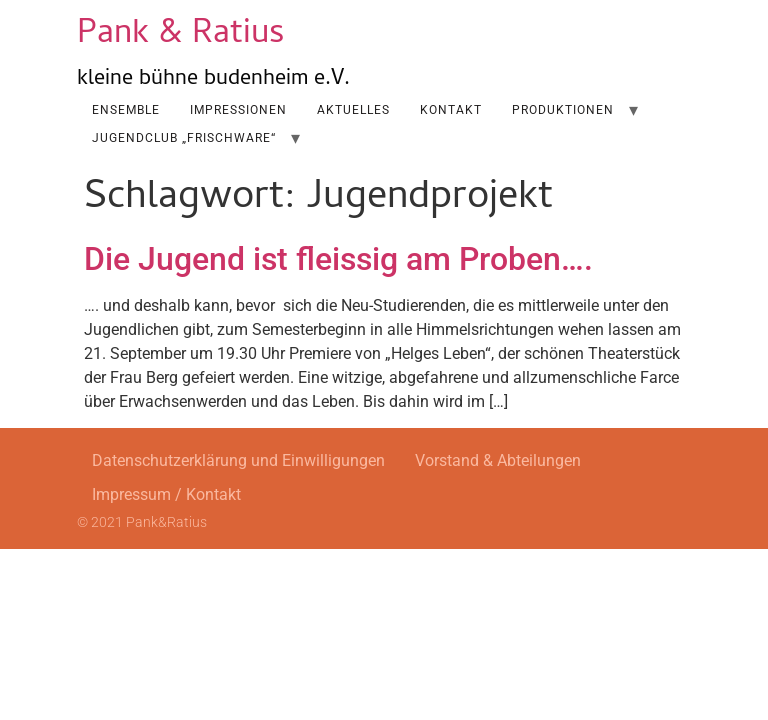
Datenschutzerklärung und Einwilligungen (238, 460)
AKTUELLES (353, 110)
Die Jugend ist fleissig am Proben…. (338, 259)
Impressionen (238, 110)
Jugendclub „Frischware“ (184, 138)
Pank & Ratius (181, 35)
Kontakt (451, 110)
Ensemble (126, 110)
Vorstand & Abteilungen (498, 460)
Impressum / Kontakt (166, 494)
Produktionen (563, 110)
